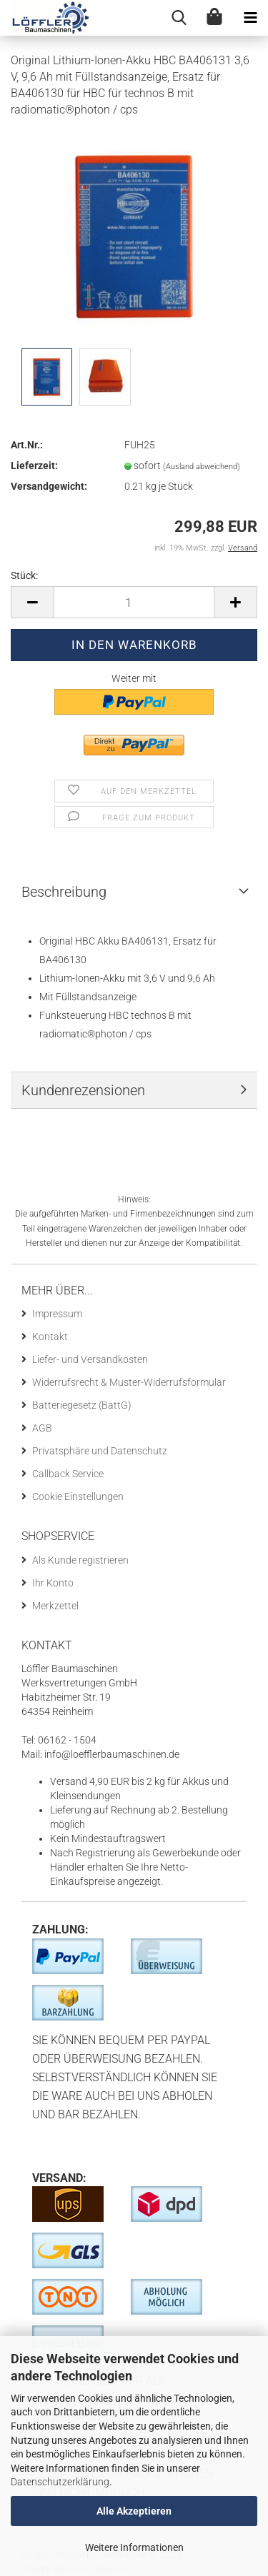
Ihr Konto (53, 1583)
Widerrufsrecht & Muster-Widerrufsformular (129, 1382)
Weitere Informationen (134, 2547)
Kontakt (50, 1336)
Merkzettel (55, 1605)
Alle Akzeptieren (134, 2511)
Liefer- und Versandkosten (90, 1359)
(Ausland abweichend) (201, 466)
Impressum (57, 1313)
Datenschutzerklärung (60, 2481)
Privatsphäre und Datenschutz (99, 1450)
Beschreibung (63, 891)
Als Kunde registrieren (80, 1560)
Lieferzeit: (34, 465)
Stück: (24, 575)
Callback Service (68, 1473)
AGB (42, 1428)
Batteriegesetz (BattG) (81, 1405)
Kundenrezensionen (83, 1090)
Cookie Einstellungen (78, 1496)
